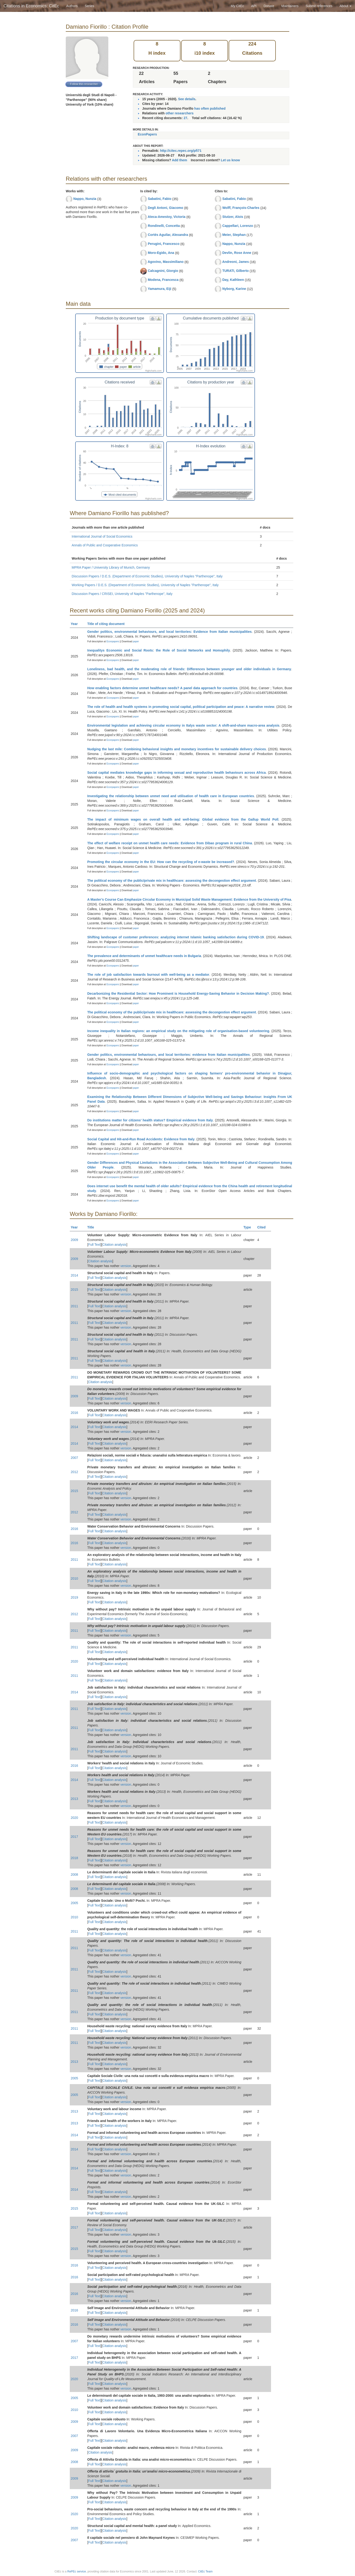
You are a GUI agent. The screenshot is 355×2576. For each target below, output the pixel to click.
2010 (74, 1578)
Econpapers (112, 641)
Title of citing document (108, 624)
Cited (263, 1227)
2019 (74, 1597)
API (254, 6)
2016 (74, 1413)
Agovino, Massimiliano (166, 262)
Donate (268, 6)
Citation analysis (114, 1244)
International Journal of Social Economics (102, 536)
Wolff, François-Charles (240, 208)
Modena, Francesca (163, 280)
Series (89, 6)
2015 (74, 1289)
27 (185, 118)
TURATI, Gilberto (235, 271)
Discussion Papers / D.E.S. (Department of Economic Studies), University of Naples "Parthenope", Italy (147, 576)
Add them (179, 160)
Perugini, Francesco (164, 244)
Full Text (94, 1244)
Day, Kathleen (233, 280)
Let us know (230, 160)
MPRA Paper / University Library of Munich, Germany (111, 567)
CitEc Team (205, 2571)
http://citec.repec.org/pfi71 (181, 151)
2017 (74, 1837)
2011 (74, 1306)
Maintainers (289, 6)
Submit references (319, 6)
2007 (74, 1458)
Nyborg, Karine (234, 289)
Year (76, 624)
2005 (74, 1903)
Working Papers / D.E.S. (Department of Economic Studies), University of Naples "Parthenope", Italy (145, 585)
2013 (74, 1799)
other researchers (179, 113)
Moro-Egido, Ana (161, 253)
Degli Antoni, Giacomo (165, 208)
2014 (74, 1275)
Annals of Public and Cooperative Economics (105, 545)
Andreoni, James (235, 262)
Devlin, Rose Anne (236, 253)
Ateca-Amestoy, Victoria (166, 217)
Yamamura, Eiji (159, 289)
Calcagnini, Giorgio (163, 271)
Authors (72, 6)
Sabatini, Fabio (159, 199)
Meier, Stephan (234, 235)
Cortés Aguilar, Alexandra (168, 235)
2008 (74, 1874)
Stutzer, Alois (232, 217)
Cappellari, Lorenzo (237, 226)
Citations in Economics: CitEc (31, 6)
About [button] (345, 6)
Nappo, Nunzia (84, 199)
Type (249, 1227)
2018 (74, 1858)
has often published (209, 108)
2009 (74, 1240)
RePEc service (76, 2571)
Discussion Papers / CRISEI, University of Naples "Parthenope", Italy (122, 594)
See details (186, 99)
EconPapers (147, 134)
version (125, 1266)
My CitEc (237, 6)
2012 (74, 1472)
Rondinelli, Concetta (164, 226)
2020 (74, 1661)
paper (136, 641)
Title (92, 1227)
